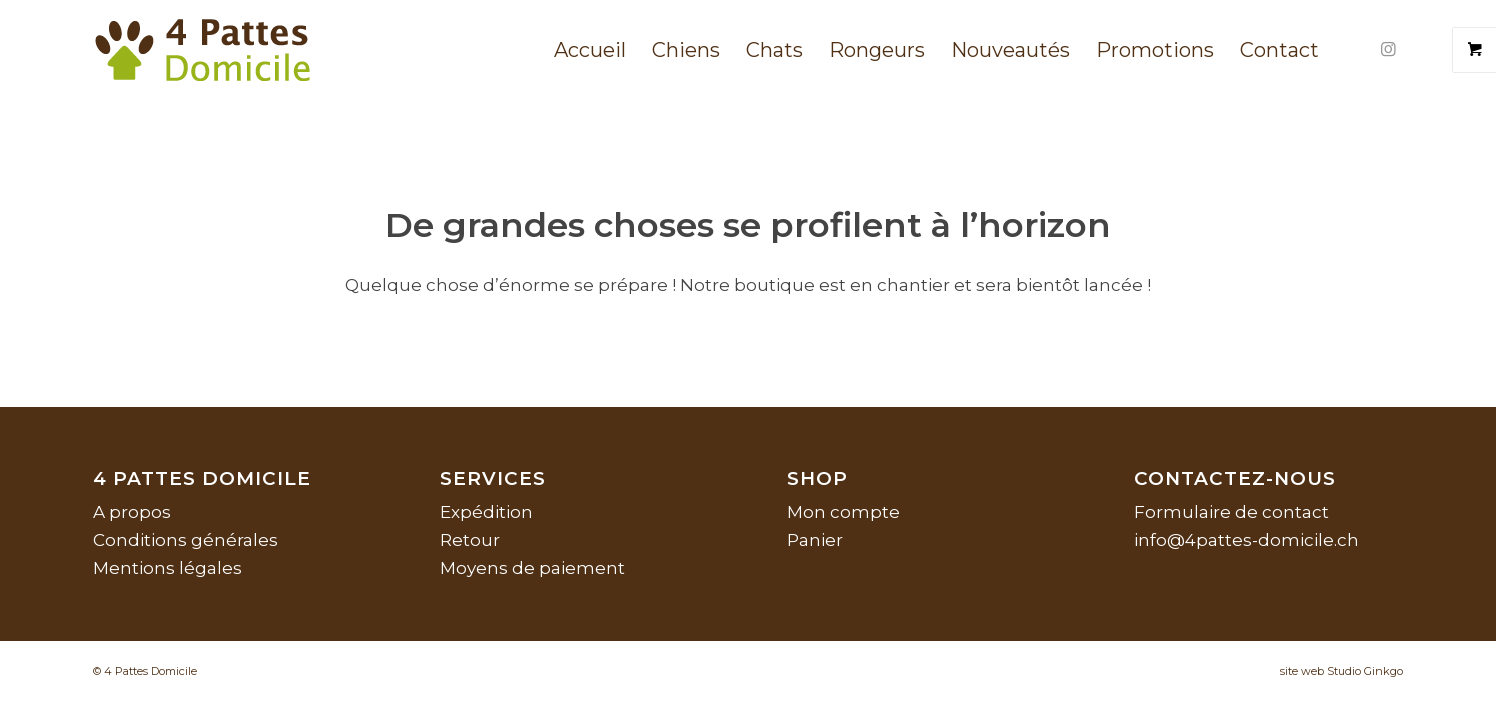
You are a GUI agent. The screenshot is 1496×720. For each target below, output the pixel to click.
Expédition (486, 512)
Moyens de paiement (532, 568)
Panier (815, 540)
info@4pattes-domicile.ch (1246, 540)
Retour (470, 540)
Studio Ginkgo (1365, 671)
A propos (132, 512)
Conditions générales (185, 540)
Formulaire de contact (1231, 512)
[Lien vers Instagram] (1388, 49)
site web (1302, 671)
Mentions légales (167, 568)
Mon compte (843, 512)
